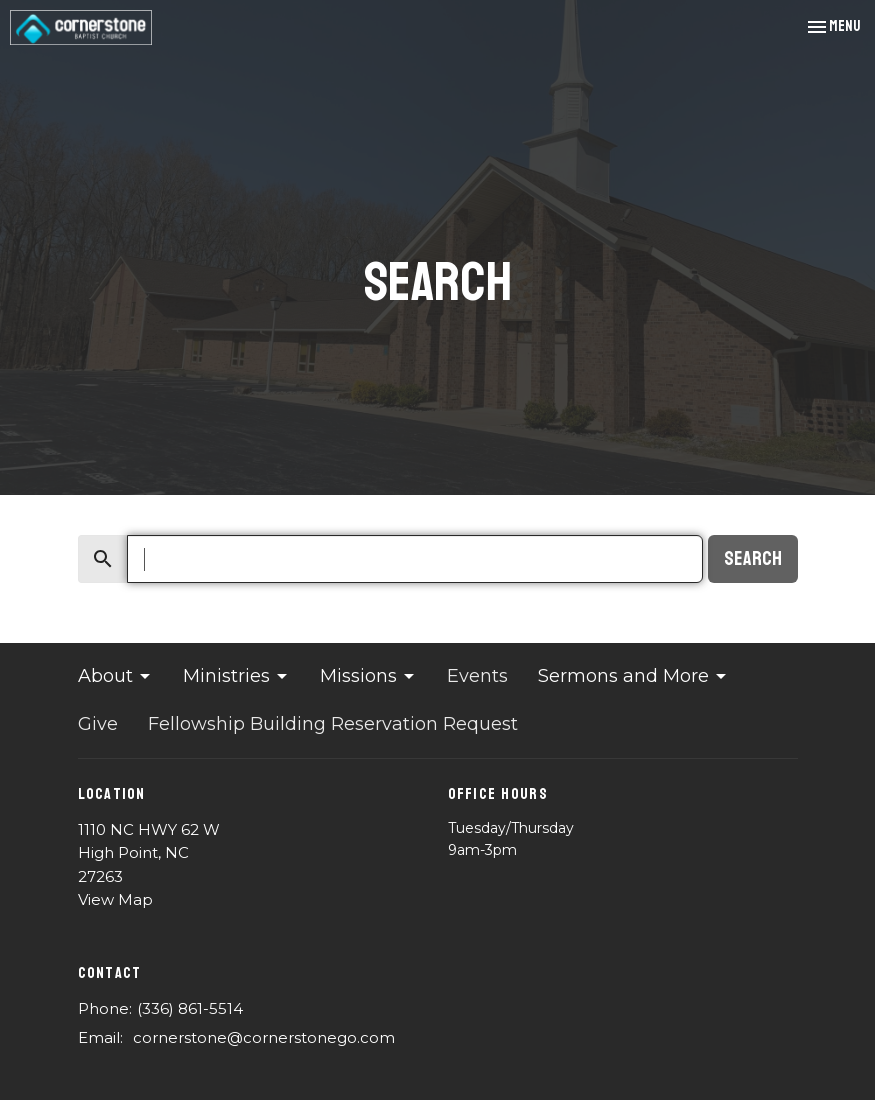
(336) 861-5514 (190, 1008)
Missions (368, 676)
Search (753, 559)
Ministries (236, 676)
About (115, 676)
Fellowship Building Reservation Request (333, 724)
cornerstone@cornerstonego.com (264, 1037)
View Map (115, 899)
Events (477, 676)
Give (98, 724)
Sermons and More (633, 676)
